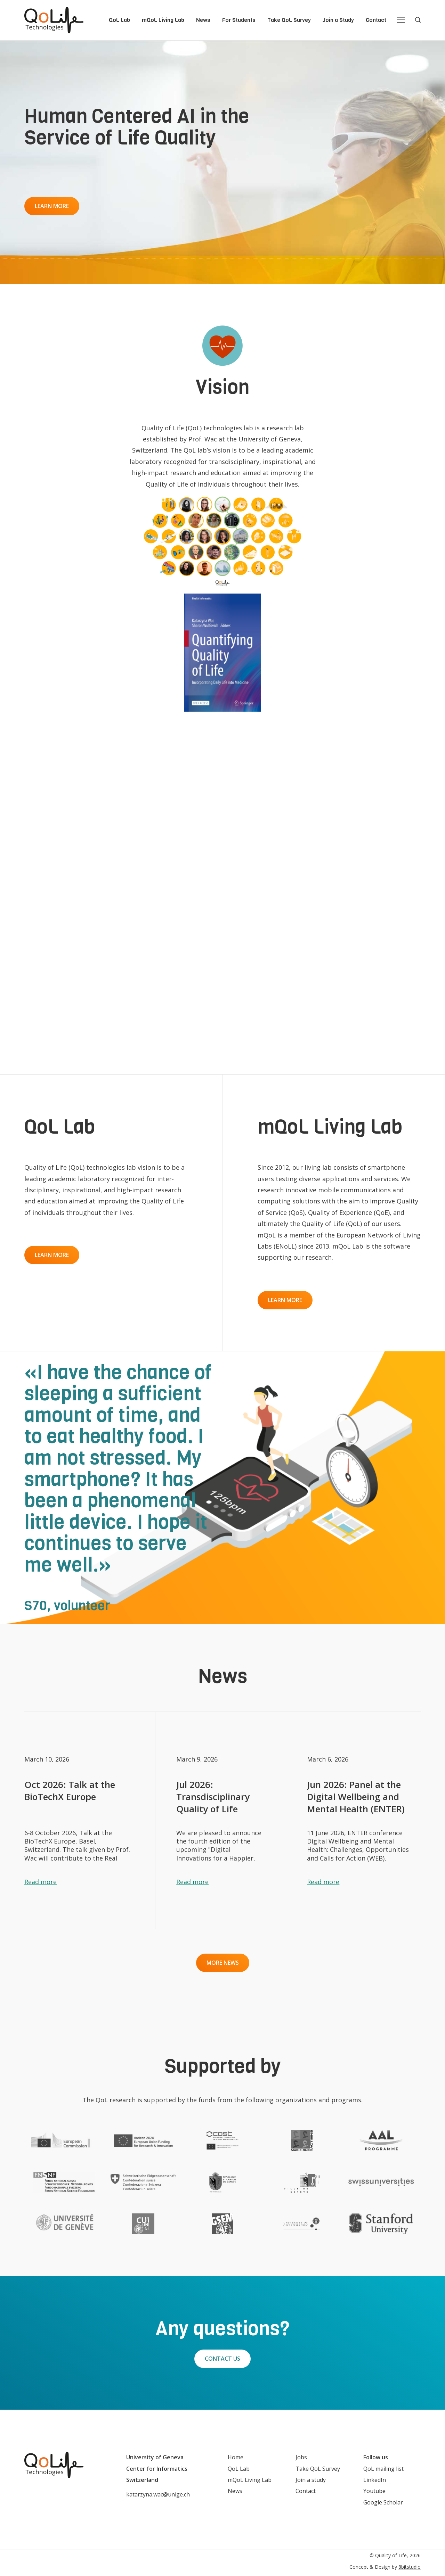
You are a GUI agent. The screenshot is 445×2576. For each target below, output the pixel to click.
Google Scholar (383, 2502)
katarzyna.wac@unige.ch (158, 2494)
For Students (239, 20)
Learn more (52, 206)
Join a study (311, 2480)
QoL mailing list (383, 2469)
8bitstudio (409, 2566)
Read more (40, 1882)
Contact (376, 20)
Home (235, 2457)
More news (223, 1962)
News (203, 20)
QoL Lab (119, 20)
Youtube (374, 2491)
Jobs (301, 2457)
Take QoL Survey (289, 20)
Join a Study (338, 20)
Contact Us (222, 2358)
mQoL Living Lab (163, 20)
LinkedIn (374, 2480)
